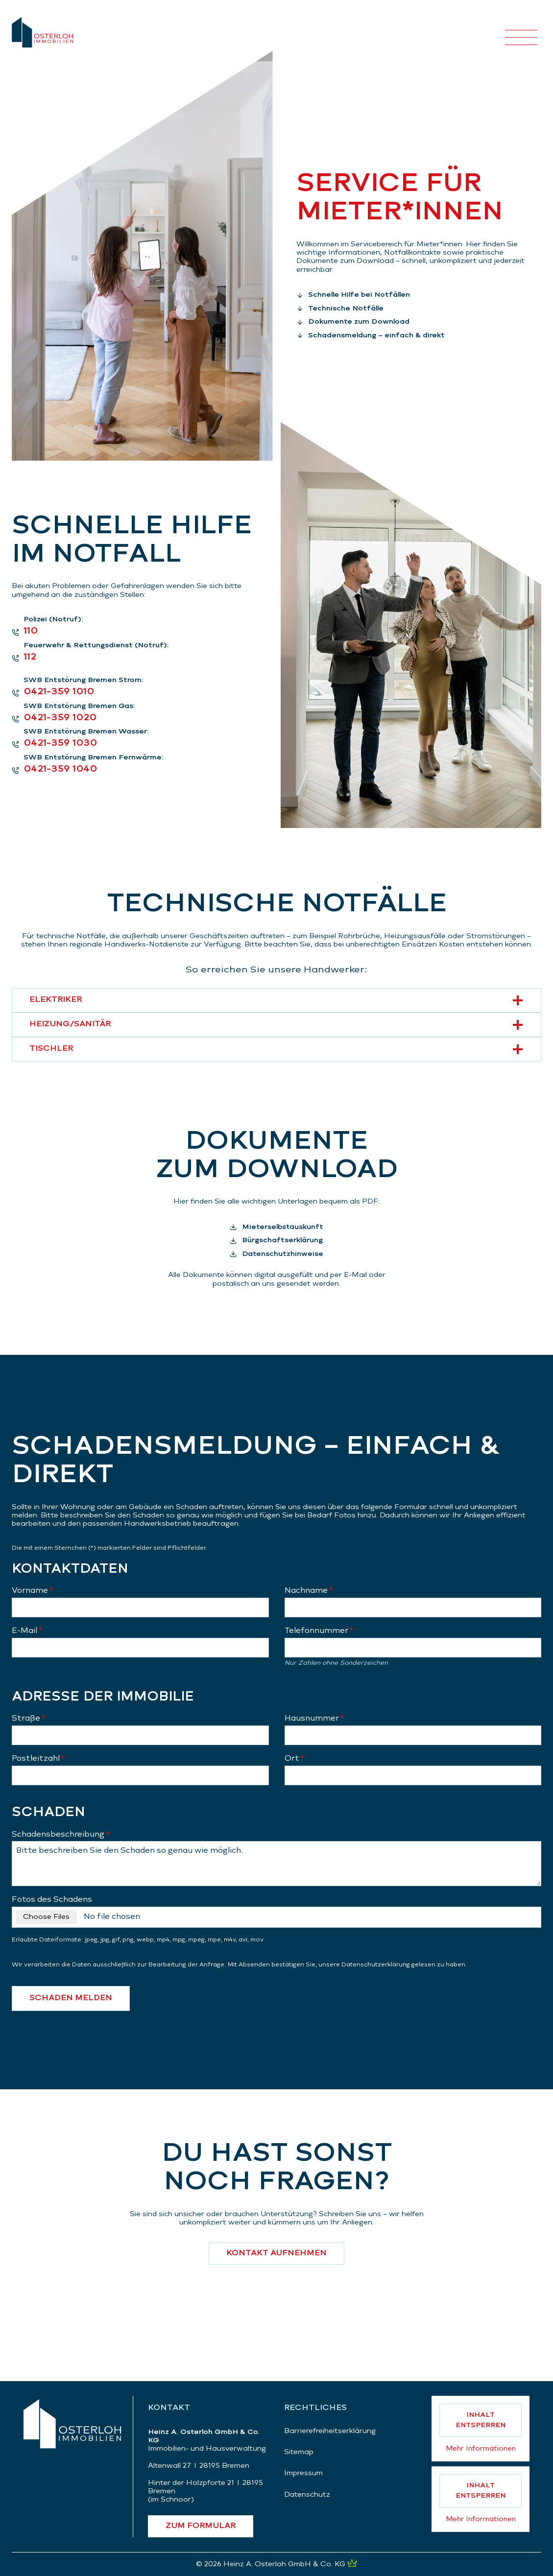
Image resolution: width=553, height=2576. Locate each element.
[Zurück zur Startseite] (72, 2423)
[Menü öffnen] (521, 32)
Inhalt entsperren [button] (480, 2420)
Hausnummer (314, 1719)
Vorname (32, 1591)
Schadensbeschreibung (60, 1835)
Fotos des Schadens (52, 1900)
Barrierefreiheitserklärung (330, 2431)
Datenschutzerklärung (375, 1965)
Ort (294, 1759)
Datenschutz (307, 2495)
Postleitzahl (38, 1759)
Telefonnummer (319, 1631)
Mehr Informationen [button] (481, 2449)
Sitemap (298, 2452)
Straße (28, 1719)
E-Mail (27, 1631)
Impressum (303, 2473)
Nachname (309, 1591)
